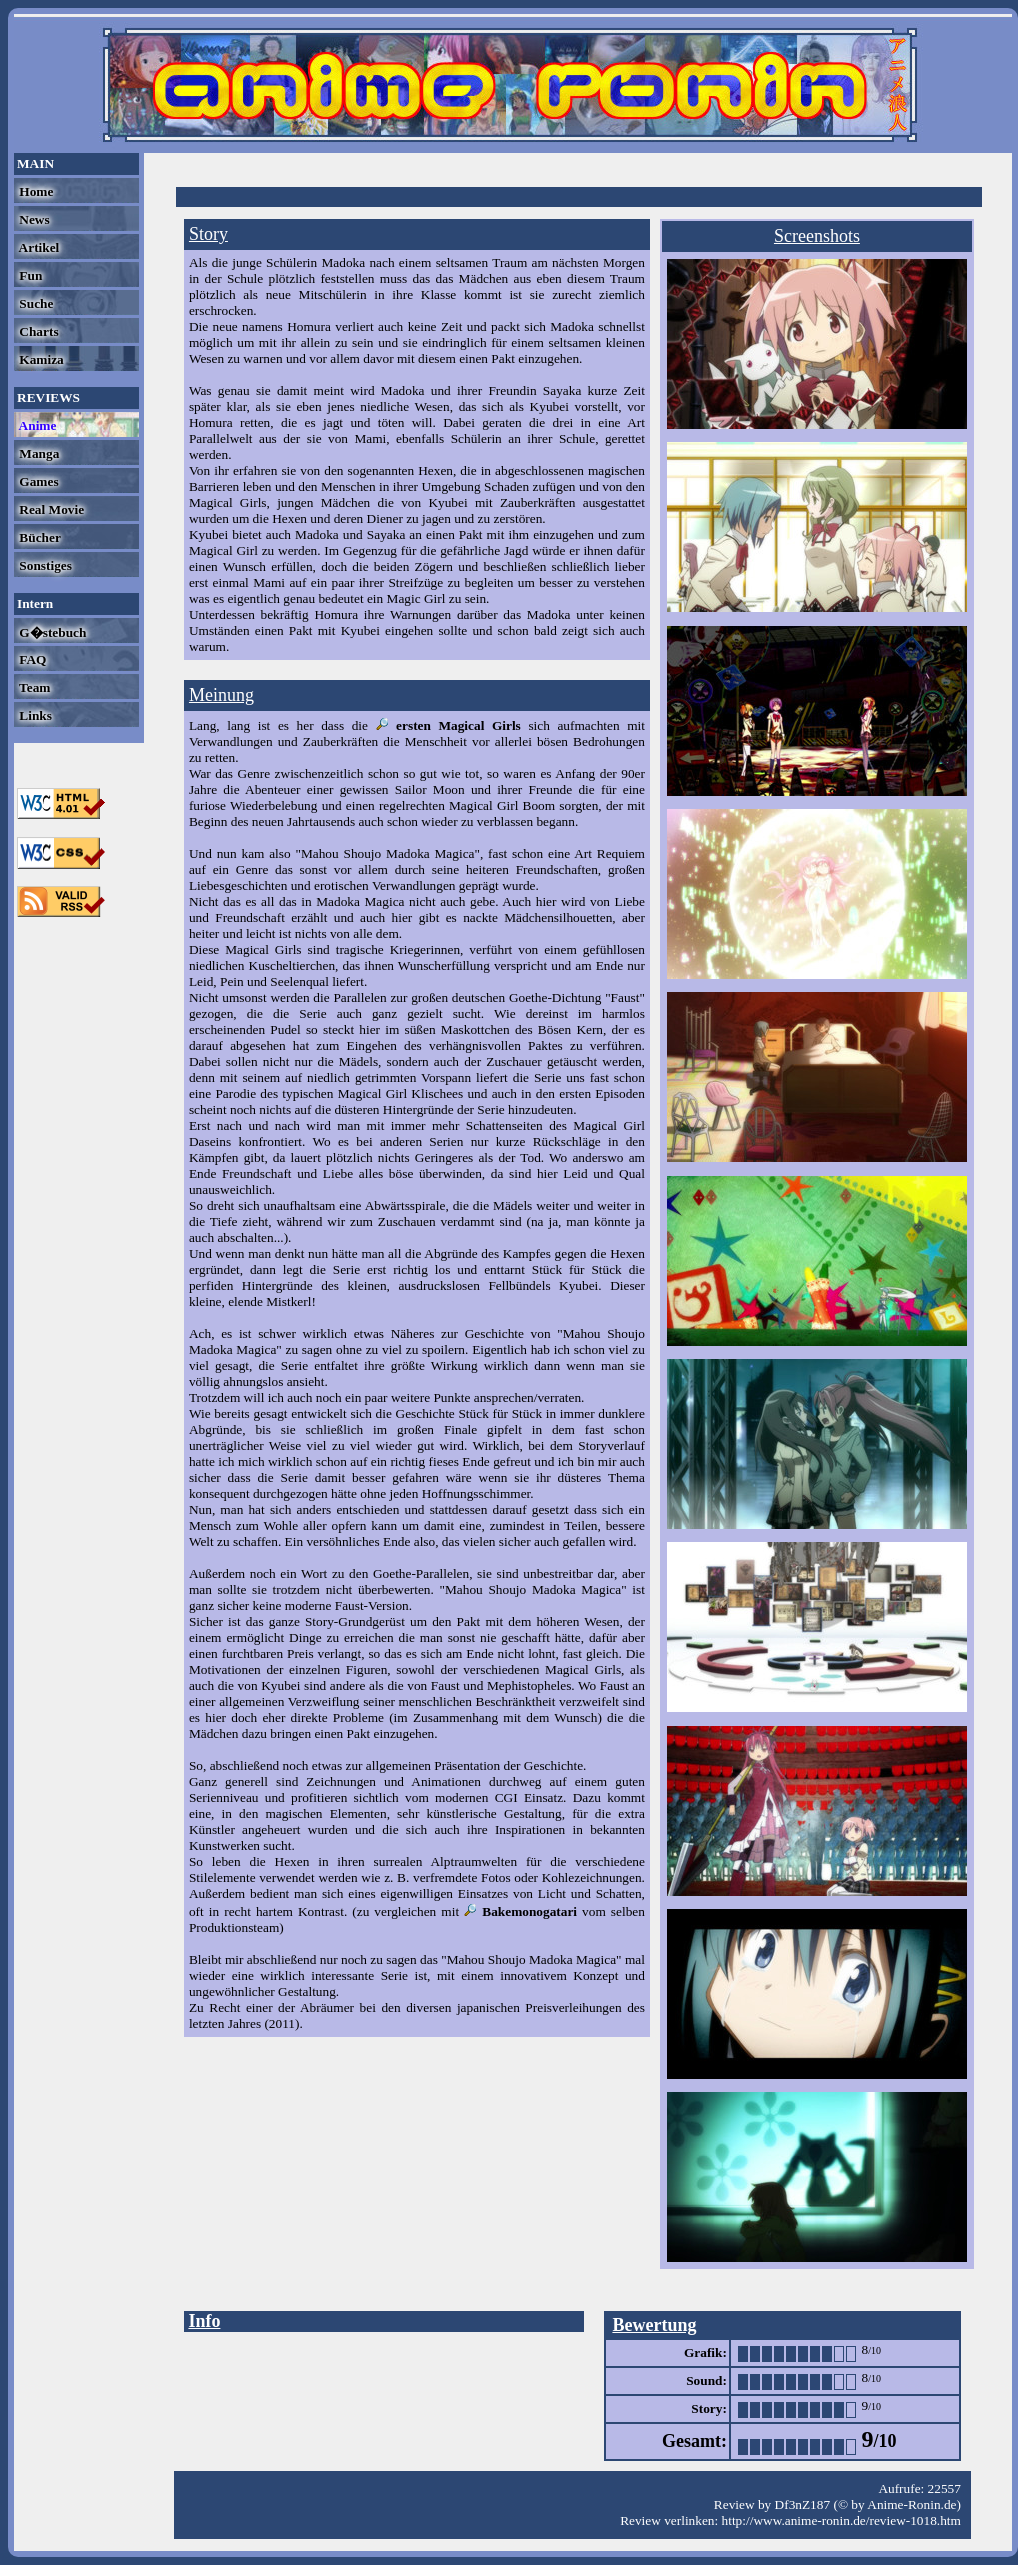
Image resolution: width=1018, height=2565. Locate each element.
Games (37, 481)
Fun (29, 275)
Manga (37, 453)
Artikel (37, 247)
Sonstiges (44, 565)
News (33, 219)
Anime (36, 425)
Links (34, 715)
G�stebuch (51, 632)
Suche (34, 303)
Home (34, 191)
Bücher (38, 537)
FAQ (31, 659)
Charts (37, 331)
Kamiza (40, 359)
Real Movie (50, 509)
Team (33, 687)
